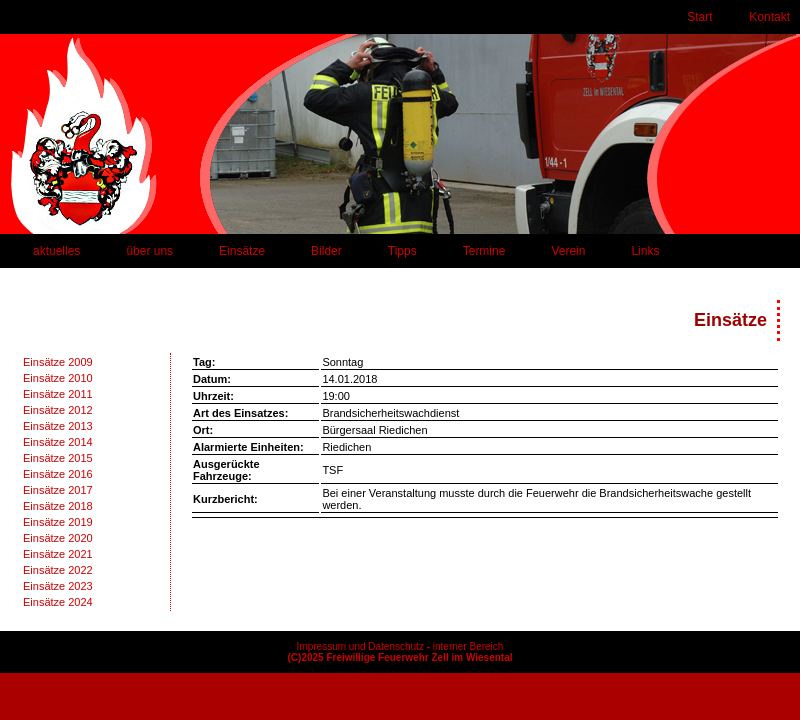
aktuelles (56, 251)
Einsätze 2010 (58, 378)
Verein (568, 251)
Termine (484, 251)
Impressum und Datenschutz (360, 646)
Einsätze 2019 (58, 522)
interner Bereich (468, 646)
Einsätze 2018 (58, 506)
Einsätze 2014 (58, 442)
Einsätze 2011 (58, 394)
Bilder (326, 251)
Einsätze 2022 (58, 570)
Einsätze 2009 (58, 362)
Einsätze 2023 (58, 586)
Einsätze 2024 (58, 602)
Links (645, 251)
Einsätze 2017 (58, 490)
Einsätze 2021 (58, 554)
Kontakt (769, 17)
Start (699, 17)
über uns (149, 251)
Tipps (402, 251)
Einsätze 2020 (58, 538)
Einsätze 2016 (58, 474)
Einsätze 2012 (58, 410)
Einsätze (242, 251)
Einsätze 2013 (58, 426)
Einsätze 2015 (58, 458)
